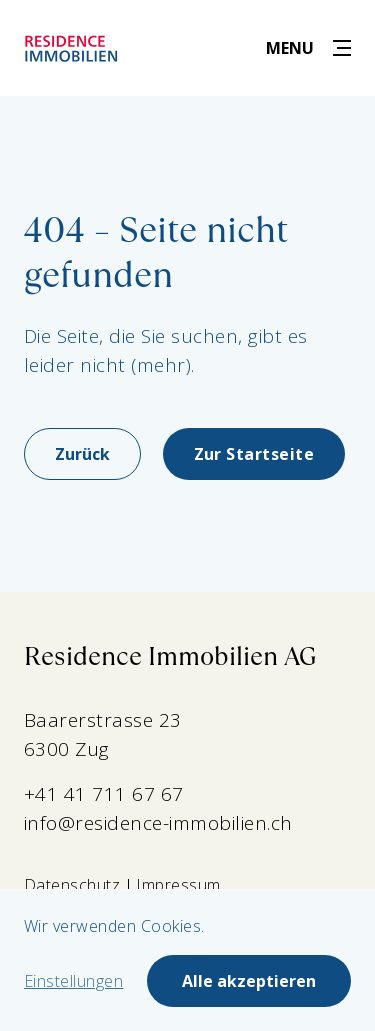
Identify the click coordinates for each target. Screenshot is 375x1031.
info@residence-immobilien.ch (158, 823)
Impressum (178, 885)
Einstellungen (73, 981)
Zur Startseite (254, 454)
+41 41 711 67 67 (104, 794)
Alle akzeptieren (249, 981)
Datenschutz (72, 885)
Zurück (82, 454)
